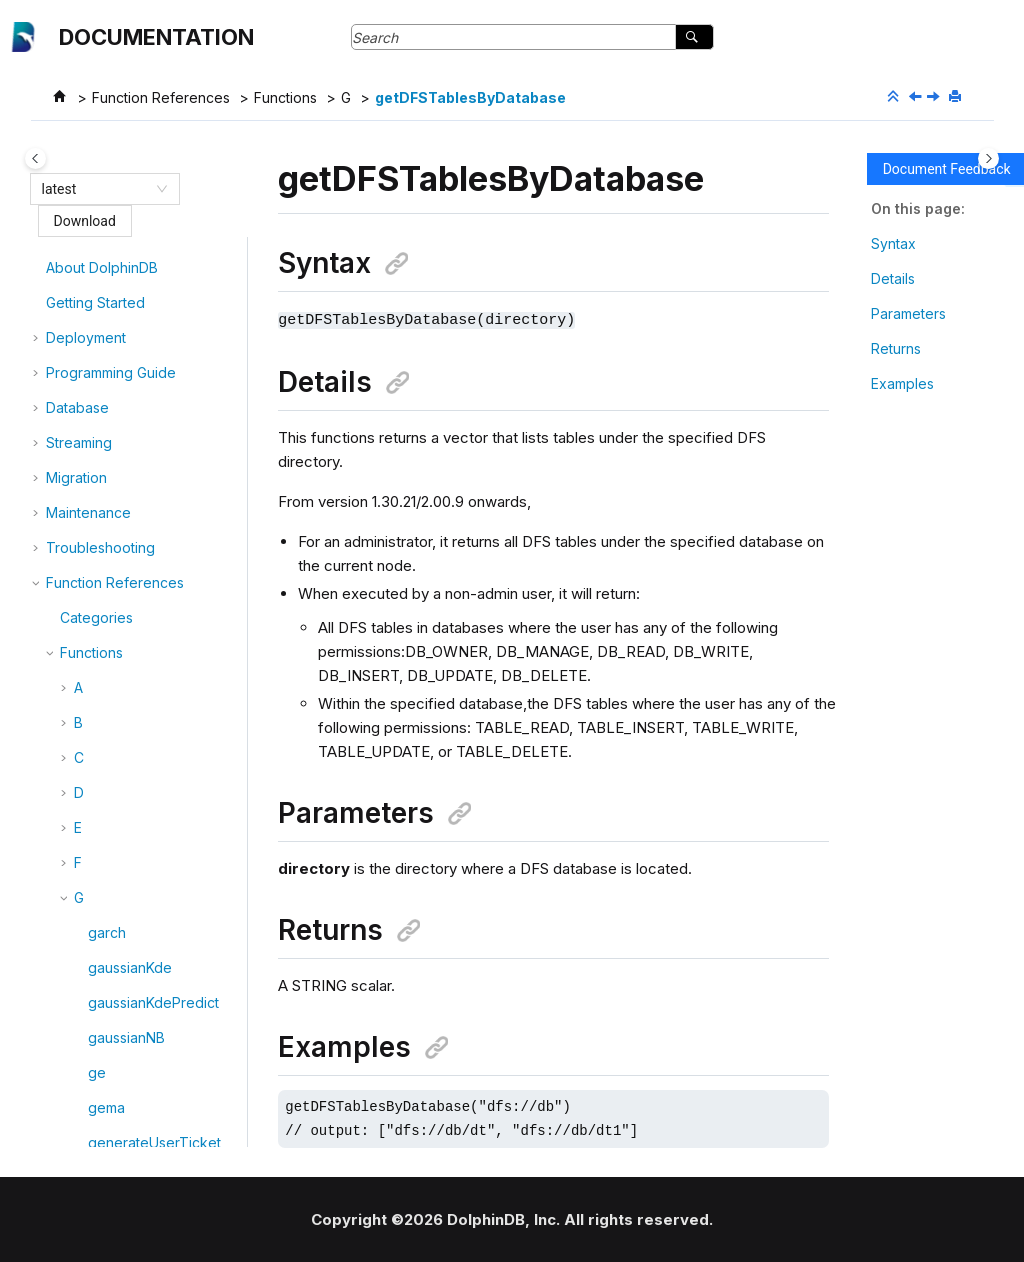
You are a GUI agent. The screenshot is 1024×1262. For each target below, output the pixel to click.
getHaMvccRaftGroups (163, 1053)
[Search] (694, 37)
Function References (161, 97)
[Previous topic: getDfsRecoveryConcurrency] (917, 97)
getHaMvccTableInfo (157, 1088)
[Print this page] (957, 97)
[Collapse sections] (895, 97)
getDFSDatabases (147, 290)
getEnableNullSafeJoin (163, 647)
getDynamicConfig (149, 612)
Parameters (908, 313)
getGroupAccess (143, 787)
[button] (80, 256)
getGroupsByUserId (153, 983)
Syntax (893, 243)
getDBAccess (132, 255)
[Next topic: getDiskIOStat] (935, 97)
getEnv (111, 682)
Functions (285, 97)
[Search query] (532, 37)
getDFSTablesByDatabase (470, 97)
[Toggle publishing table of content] (35, 158)
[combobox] (96, 189)
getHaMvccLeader (149, 1018)
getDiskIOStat (132, 577)
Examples (902, 383)
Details (893, 278)
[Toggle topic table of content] (988, 158)
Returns (896, 348)
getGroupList (130, 885)
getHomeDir (127, 1123)
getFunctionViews (146, 752)
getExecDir (124, 717)
